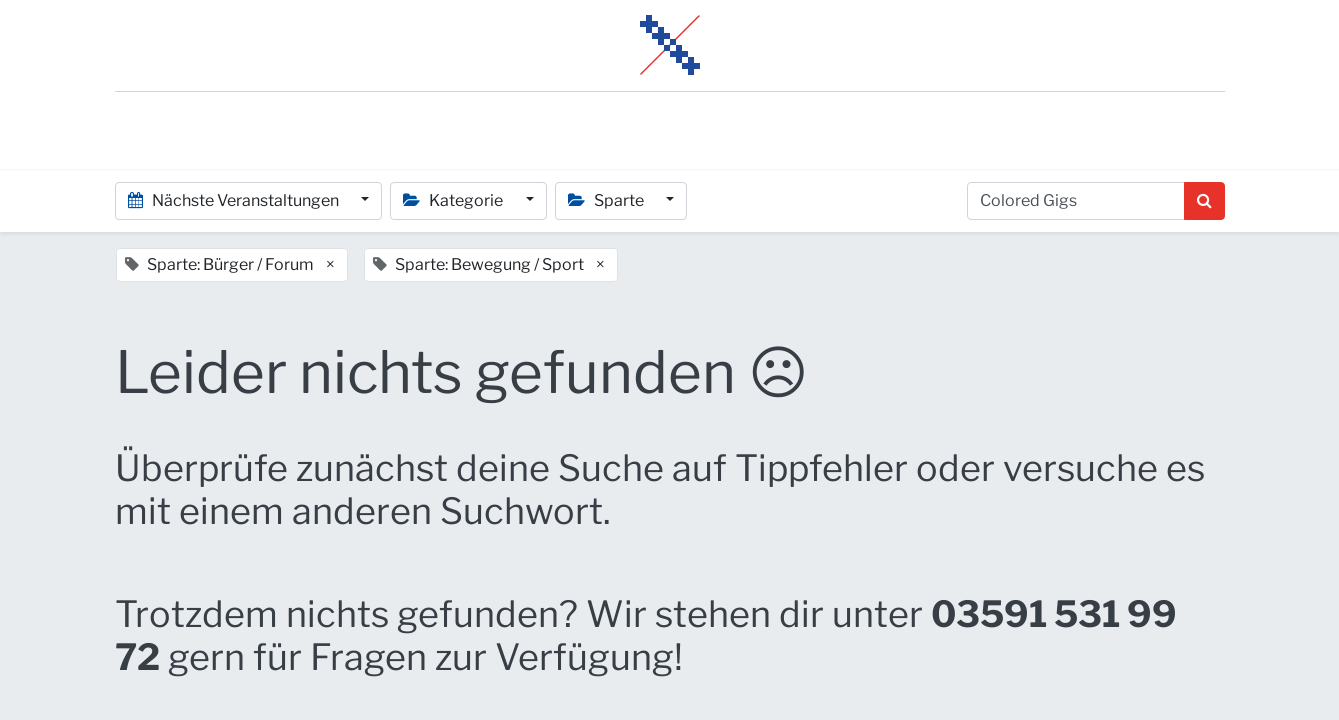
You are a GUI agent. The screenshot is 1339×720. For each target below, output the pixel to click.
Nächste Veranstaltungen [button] (235, 200)
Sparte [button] (607, 200)
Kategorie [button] (454, 200)
